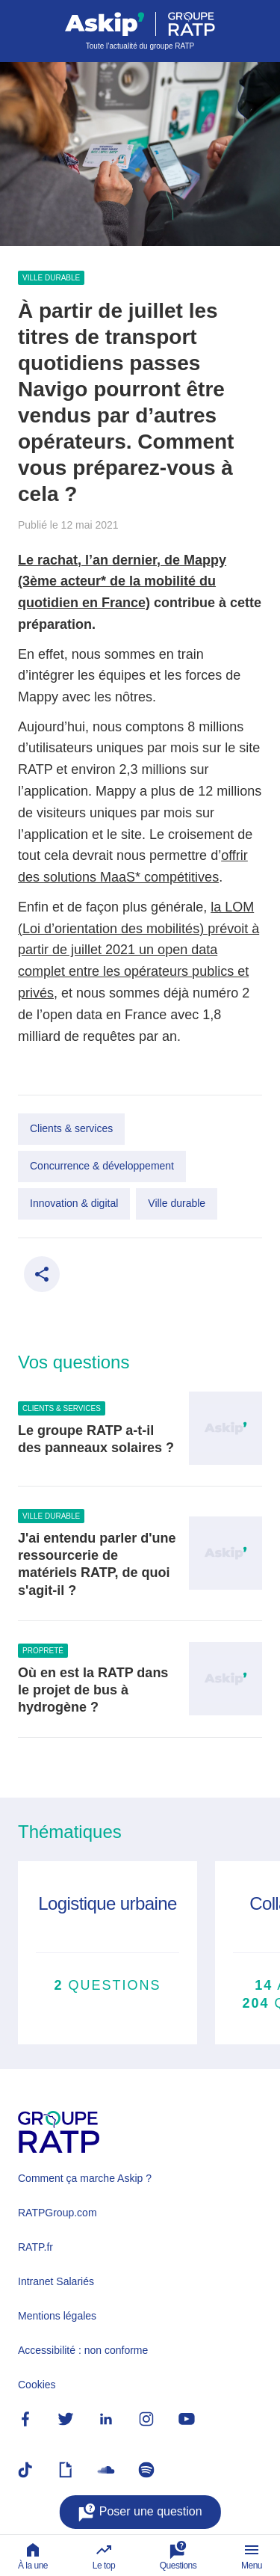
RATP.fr (35, 2247)
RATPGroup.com (57, 2213)
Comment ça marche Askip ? (85, 2178)
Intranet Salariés (56, 2281)
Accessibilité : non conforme (83, 2350)
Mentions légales (57, 2316)
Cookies (37, 2385)
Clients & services (71, 1128)
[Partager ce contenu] (42, 1274)
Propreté (42, 1651)
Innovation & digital (74, 1203)
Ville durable (51, 278)
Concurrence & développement (102, 1166)
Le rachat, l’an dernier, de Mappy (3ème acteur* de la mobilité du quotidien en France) (122, 582)
